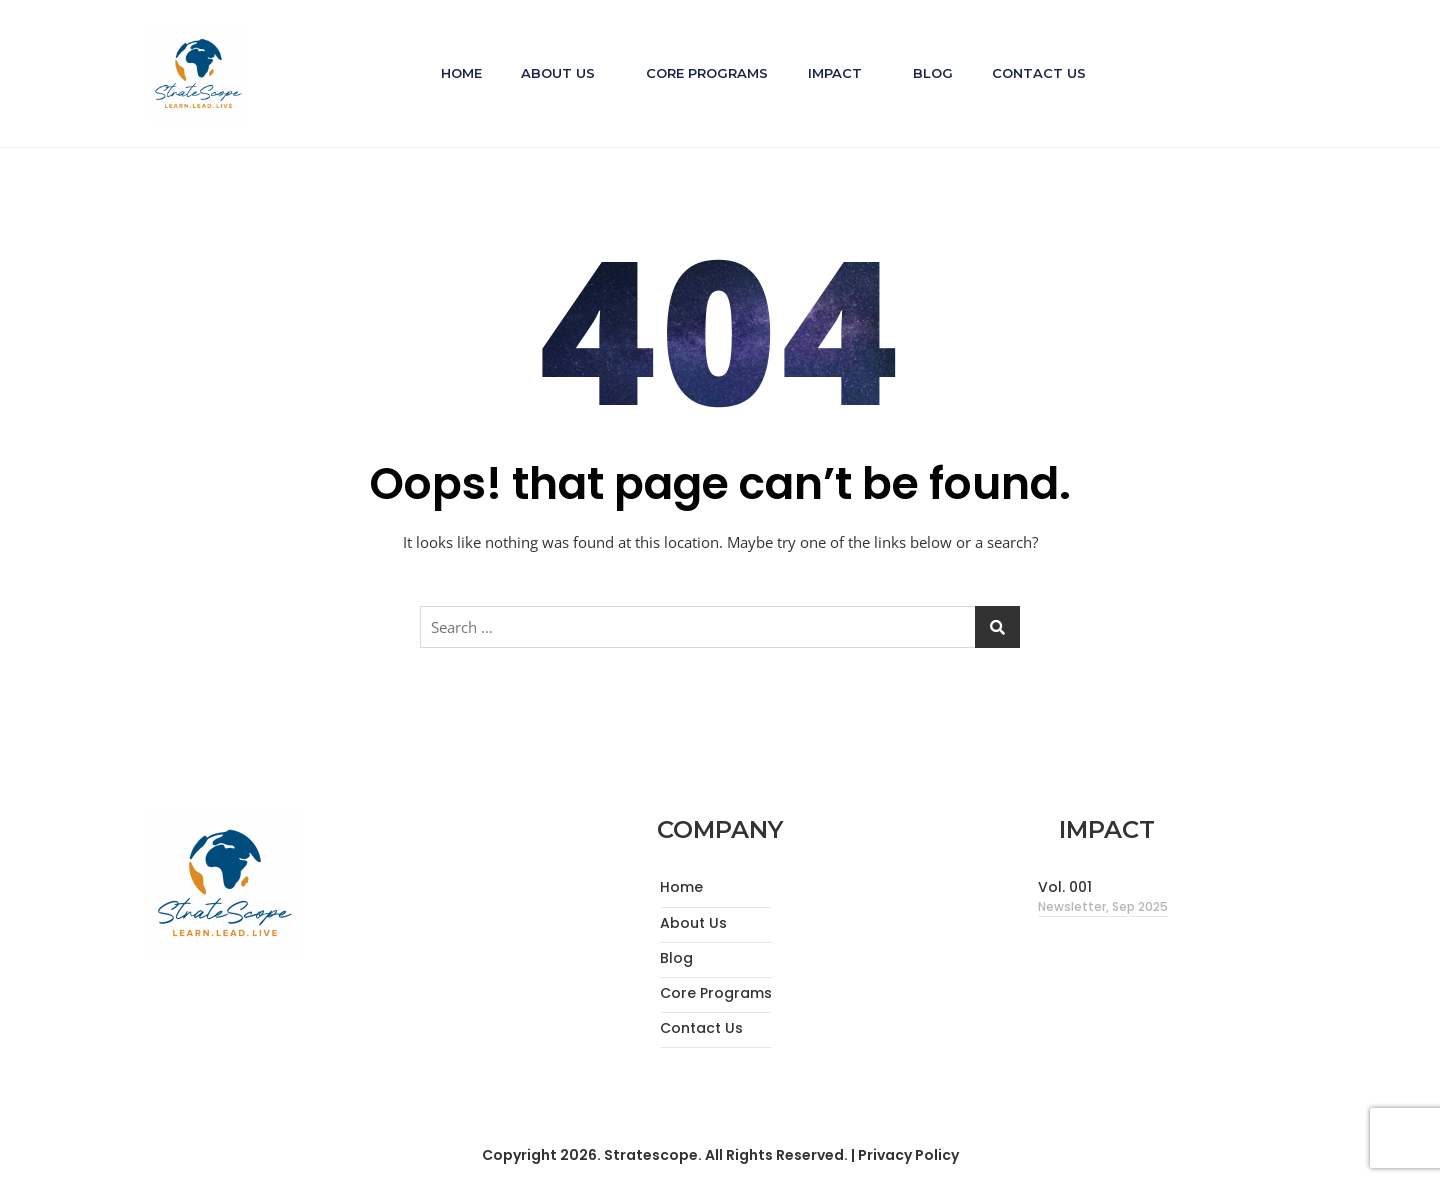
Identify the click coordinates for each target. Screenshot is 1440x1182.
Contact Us (1041, 73)
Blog (934, 73)
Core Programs (707, 73)
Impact (835, 73)
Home (459, 73)
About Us (557, 73)
